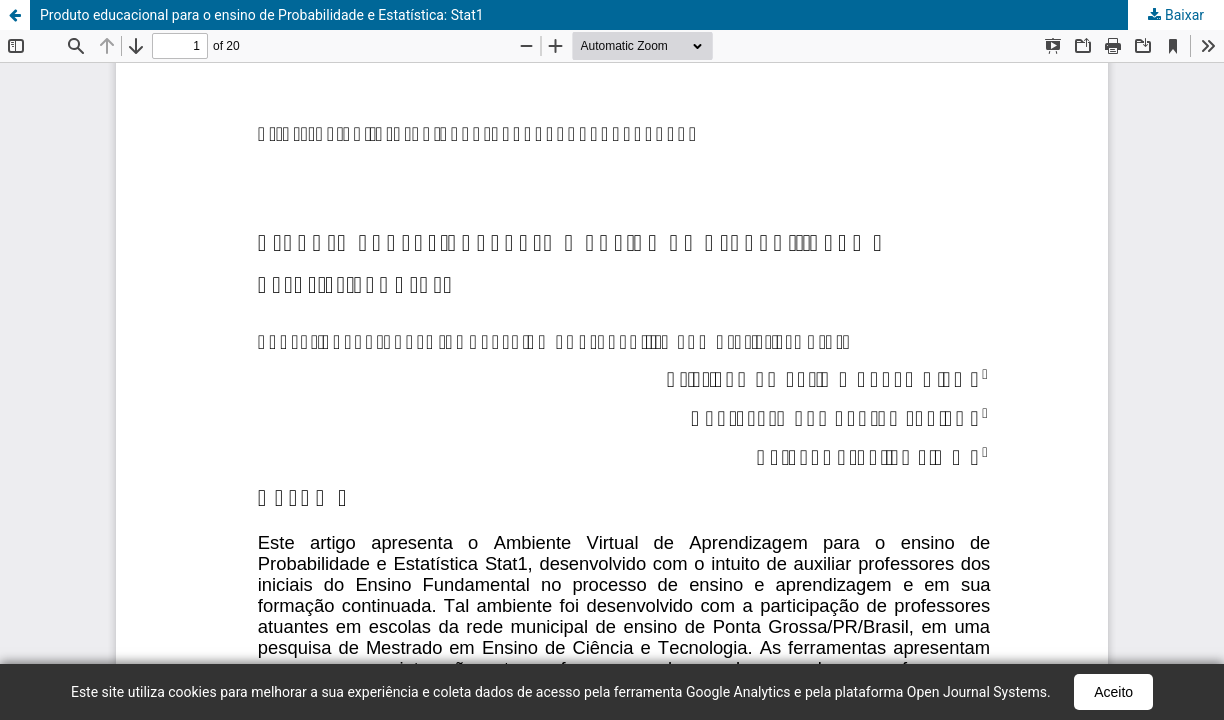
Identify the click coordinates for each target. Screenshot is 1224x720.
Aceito (1113, 692)
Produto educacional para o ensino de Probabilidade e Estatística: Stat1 (262, 15)
